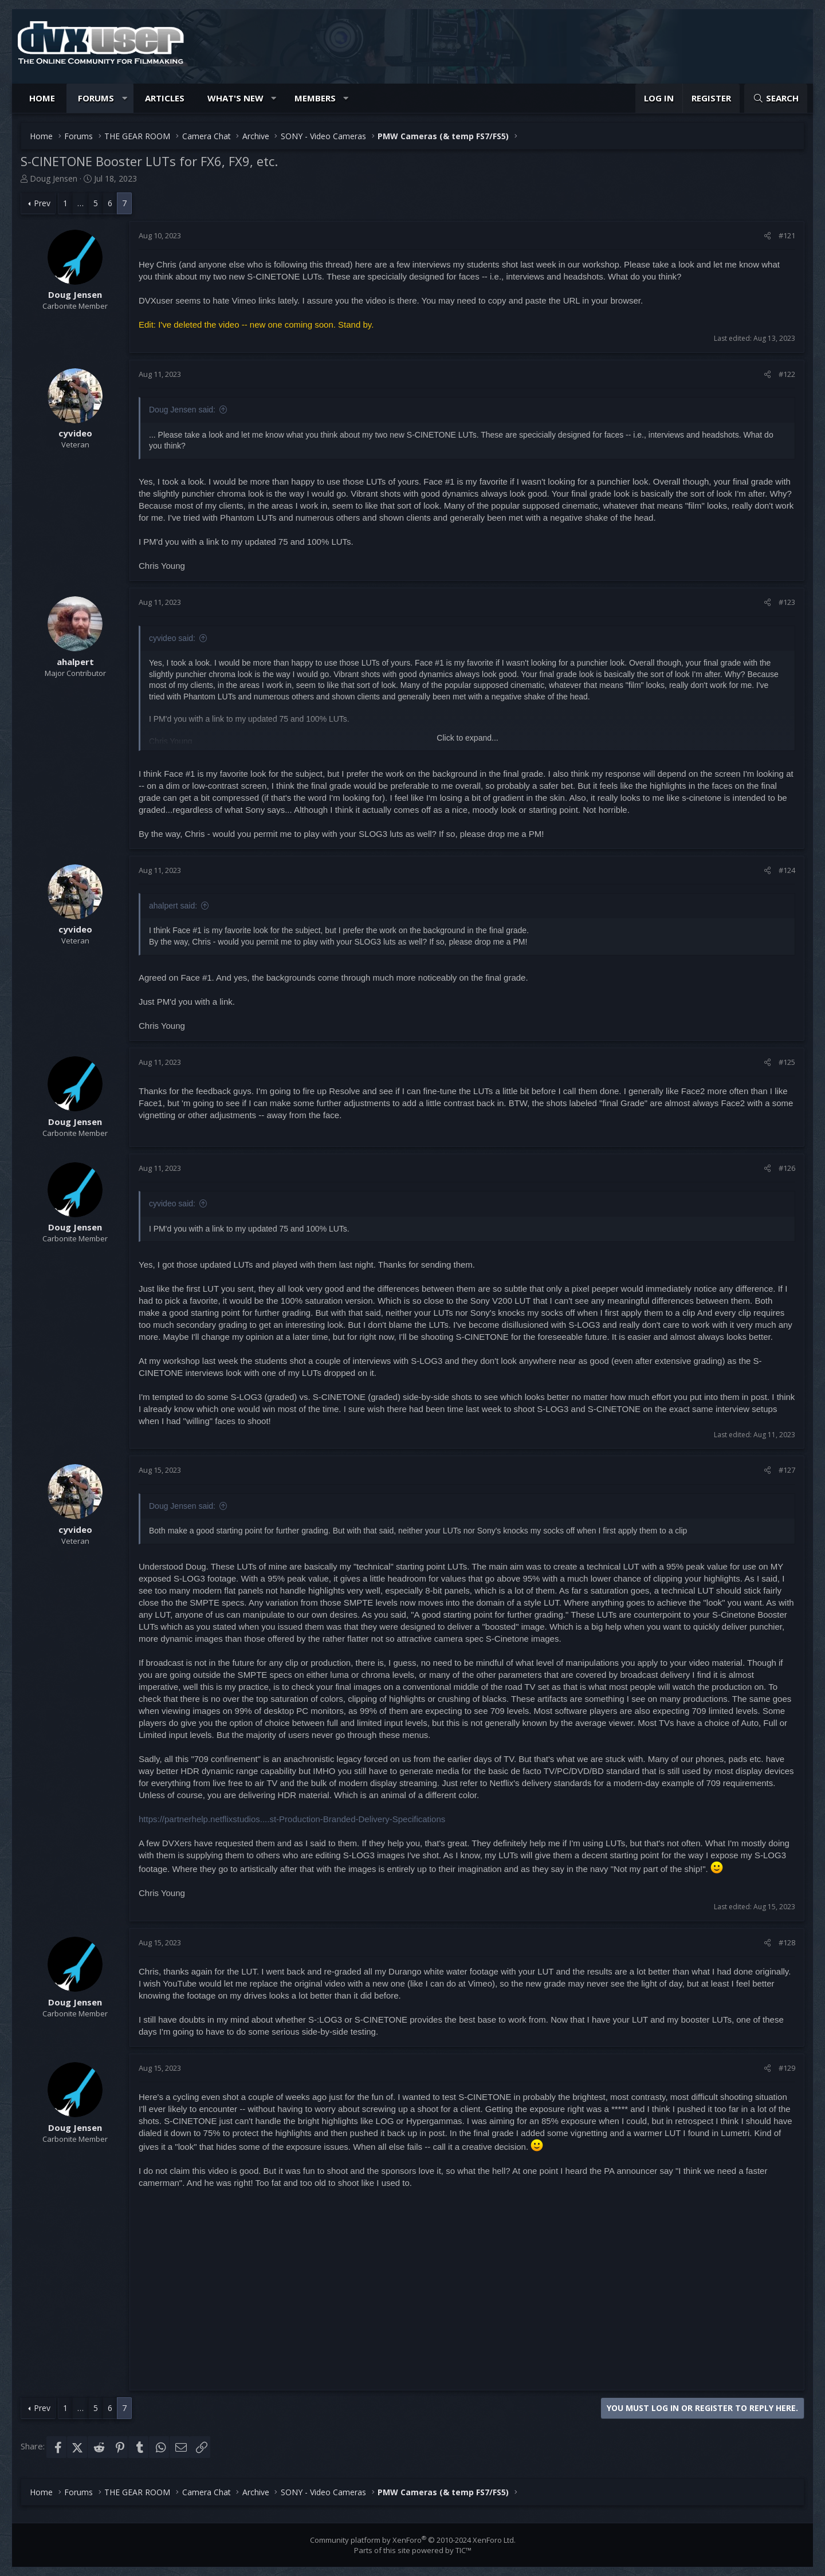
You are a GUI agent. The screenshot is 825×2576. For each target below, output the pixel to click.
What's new (235, 98)
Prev (42, 203)
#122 (787, 374)
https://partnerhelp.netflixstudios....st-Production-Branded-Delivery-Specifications (292, 1819)
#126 (787, 1168)
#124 (787, 870)
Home (42, 98)
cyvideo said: (172, 638)
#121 (787, 235)
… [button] (80, 203)
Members (315, 98)
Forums (96, 98)
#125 (787, 1062)
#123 (787, 602)
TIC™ (463, 2550)
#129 (787, 2068)
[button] (124, 98)
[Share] (767, 235)
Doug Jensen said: (182, 409)
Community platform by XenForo (413, 2540)
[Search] (775, 98)
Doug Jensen (53, 178)
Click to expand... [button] (467, 737)
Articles (164, 98)
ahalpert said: (173, 905)
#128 (787, 1942)
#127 (787, 1470)
